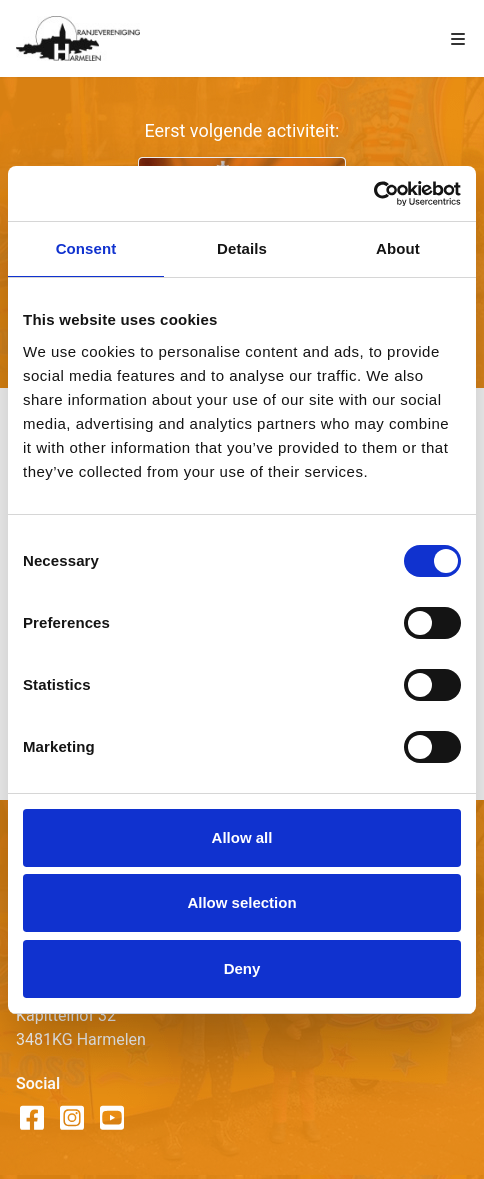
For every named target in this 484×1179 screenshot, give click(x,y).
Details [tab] (242, 248)
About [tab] (398, 248)
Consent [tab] (86, 248)
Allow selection (241, 902)
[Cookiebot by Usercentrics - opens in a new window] (373, 194)
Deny (242, 968)
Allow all (242, 837)
